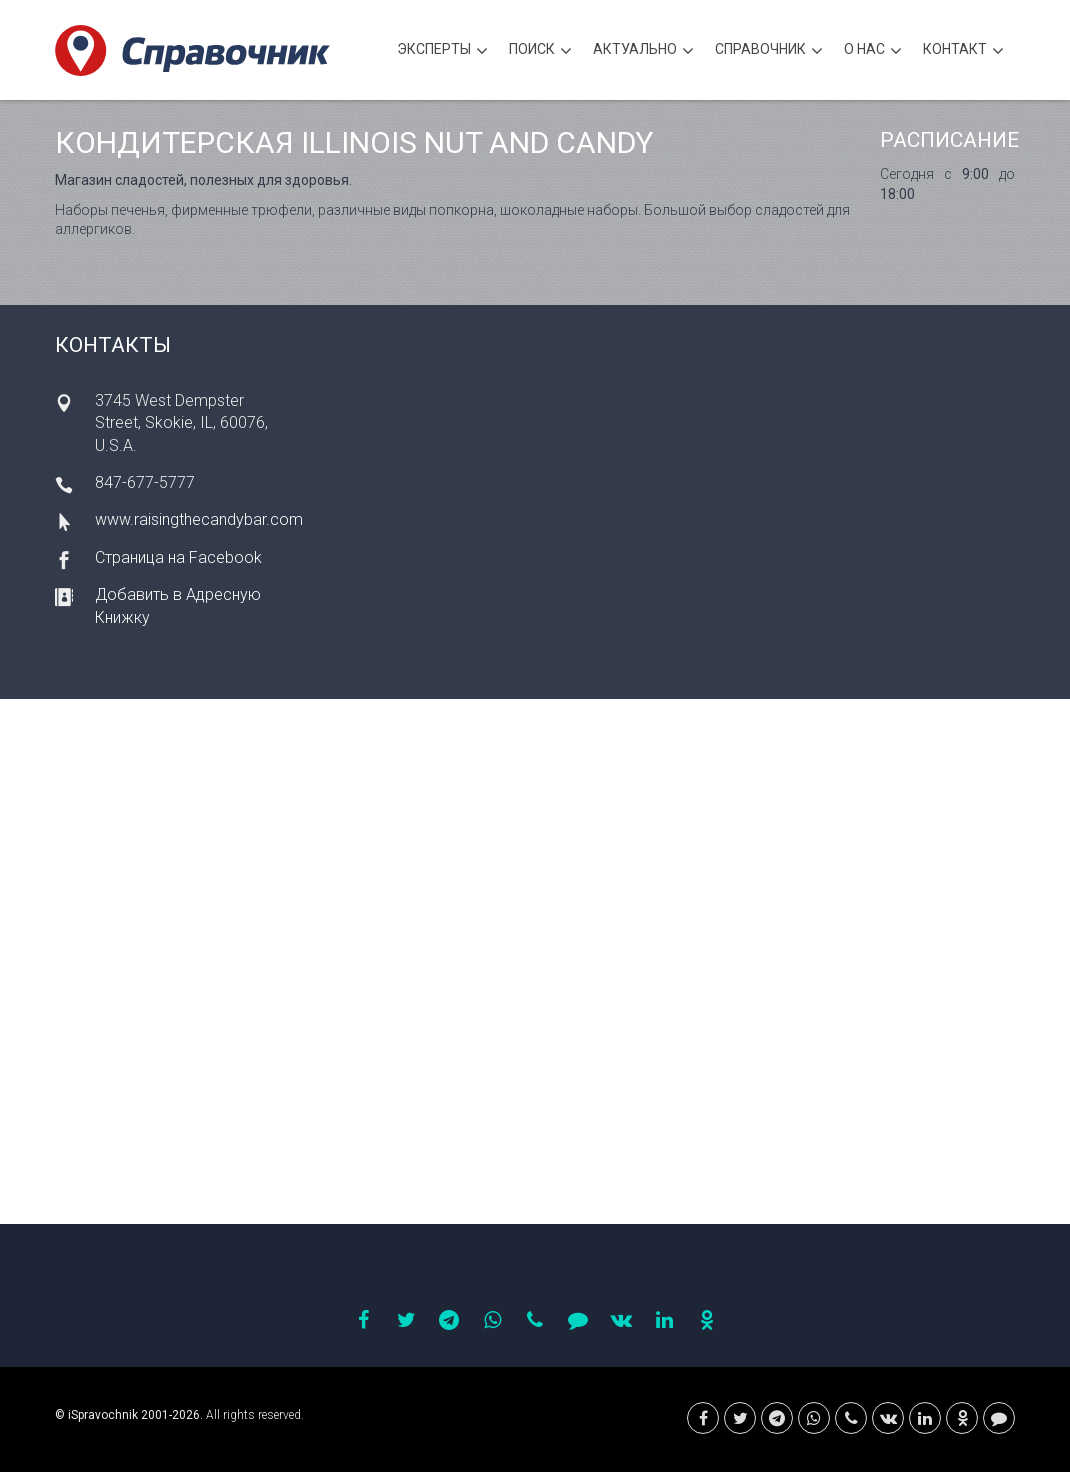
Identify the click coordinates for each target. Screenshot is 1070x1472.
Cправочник (769, 51)
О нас (873, 51)
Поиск (540, 51)
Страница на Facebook (178, 557)
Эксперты (442, 51)
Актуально (643, 51)
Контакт (963, 51)
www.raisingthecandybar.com (199, 519)
